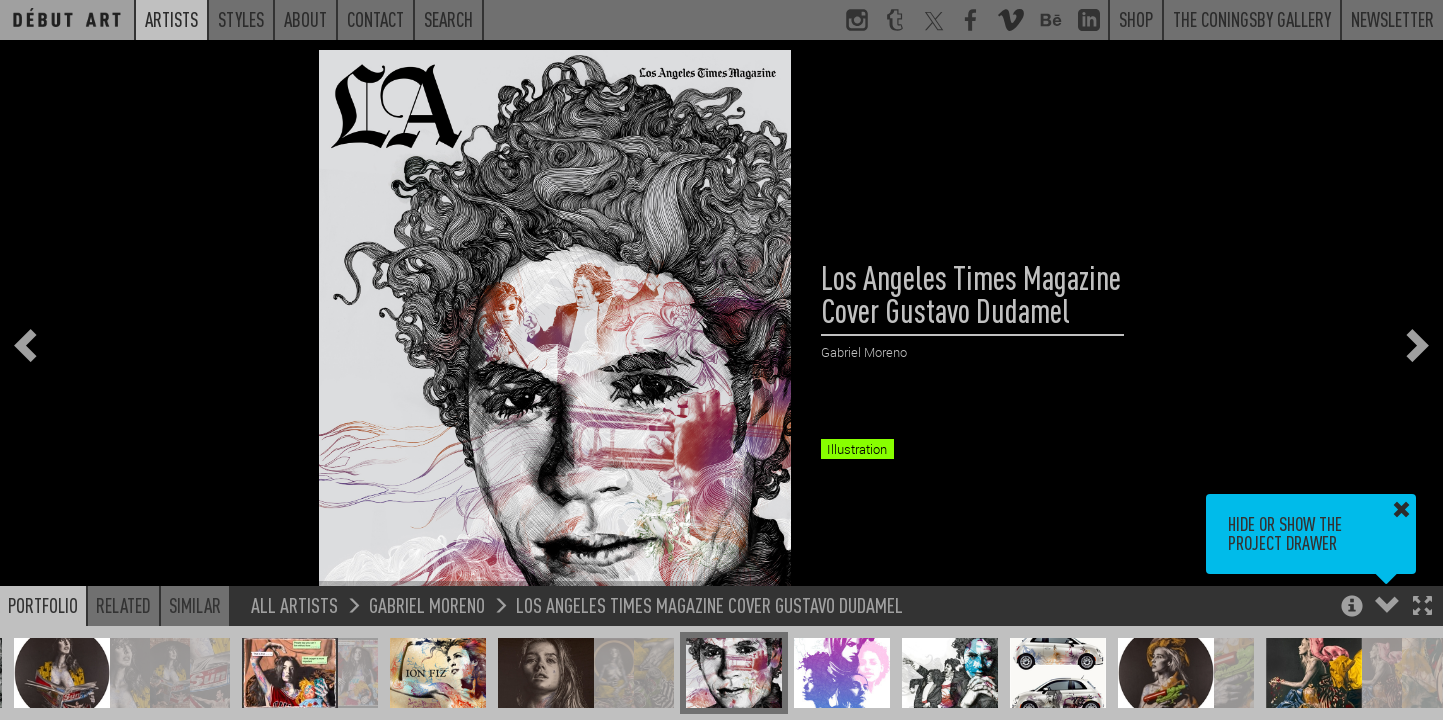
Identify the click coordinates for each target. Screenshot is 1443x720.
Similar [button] (195, 605)
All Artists (294, 604)
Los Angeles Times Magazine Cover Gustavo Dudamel (709, 604)
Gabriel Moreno (427, 604)
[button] (1422, 607)
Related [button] (123, 605)
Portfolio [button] (43, 605)
